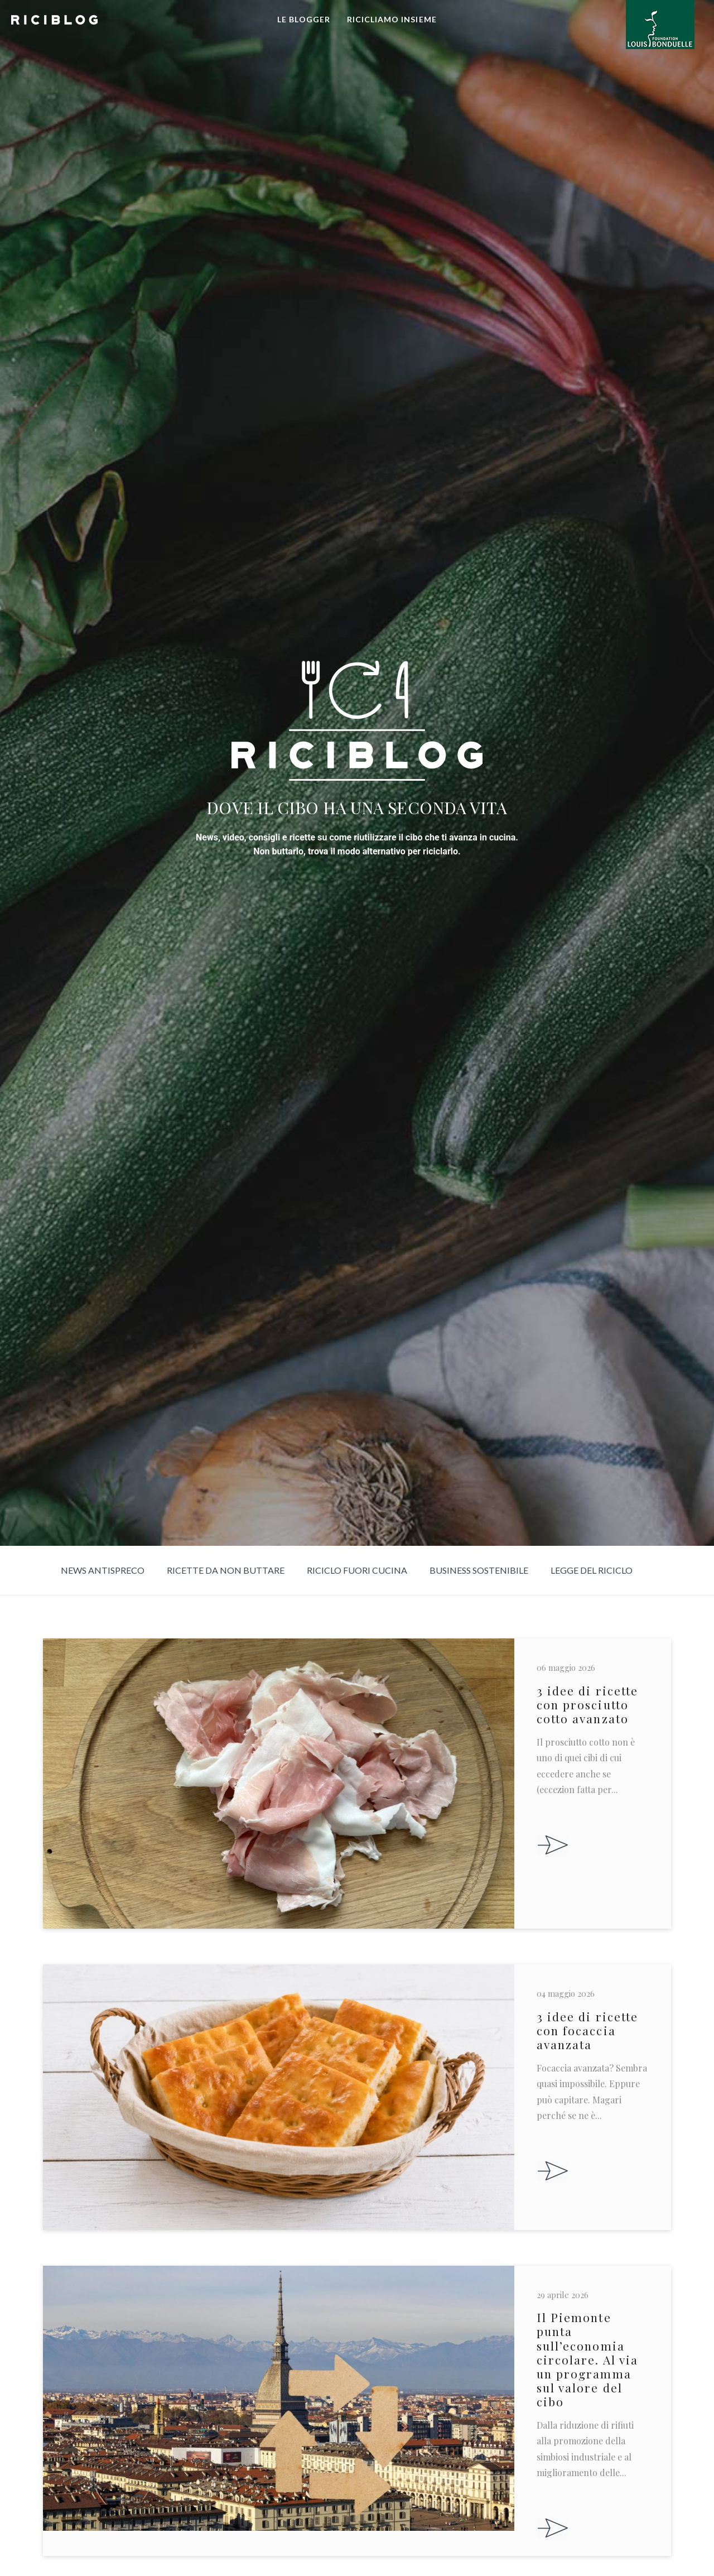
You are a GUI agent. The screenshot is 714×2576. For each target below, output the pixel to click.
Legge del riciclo (592, 1570)
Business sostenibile (479, 1570)
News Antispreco (102, 1570)
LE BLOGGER (303, 19)
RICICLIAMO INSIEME (392, 19)
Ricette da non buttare (225, 1570)
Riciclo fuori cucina (357, 1570)
